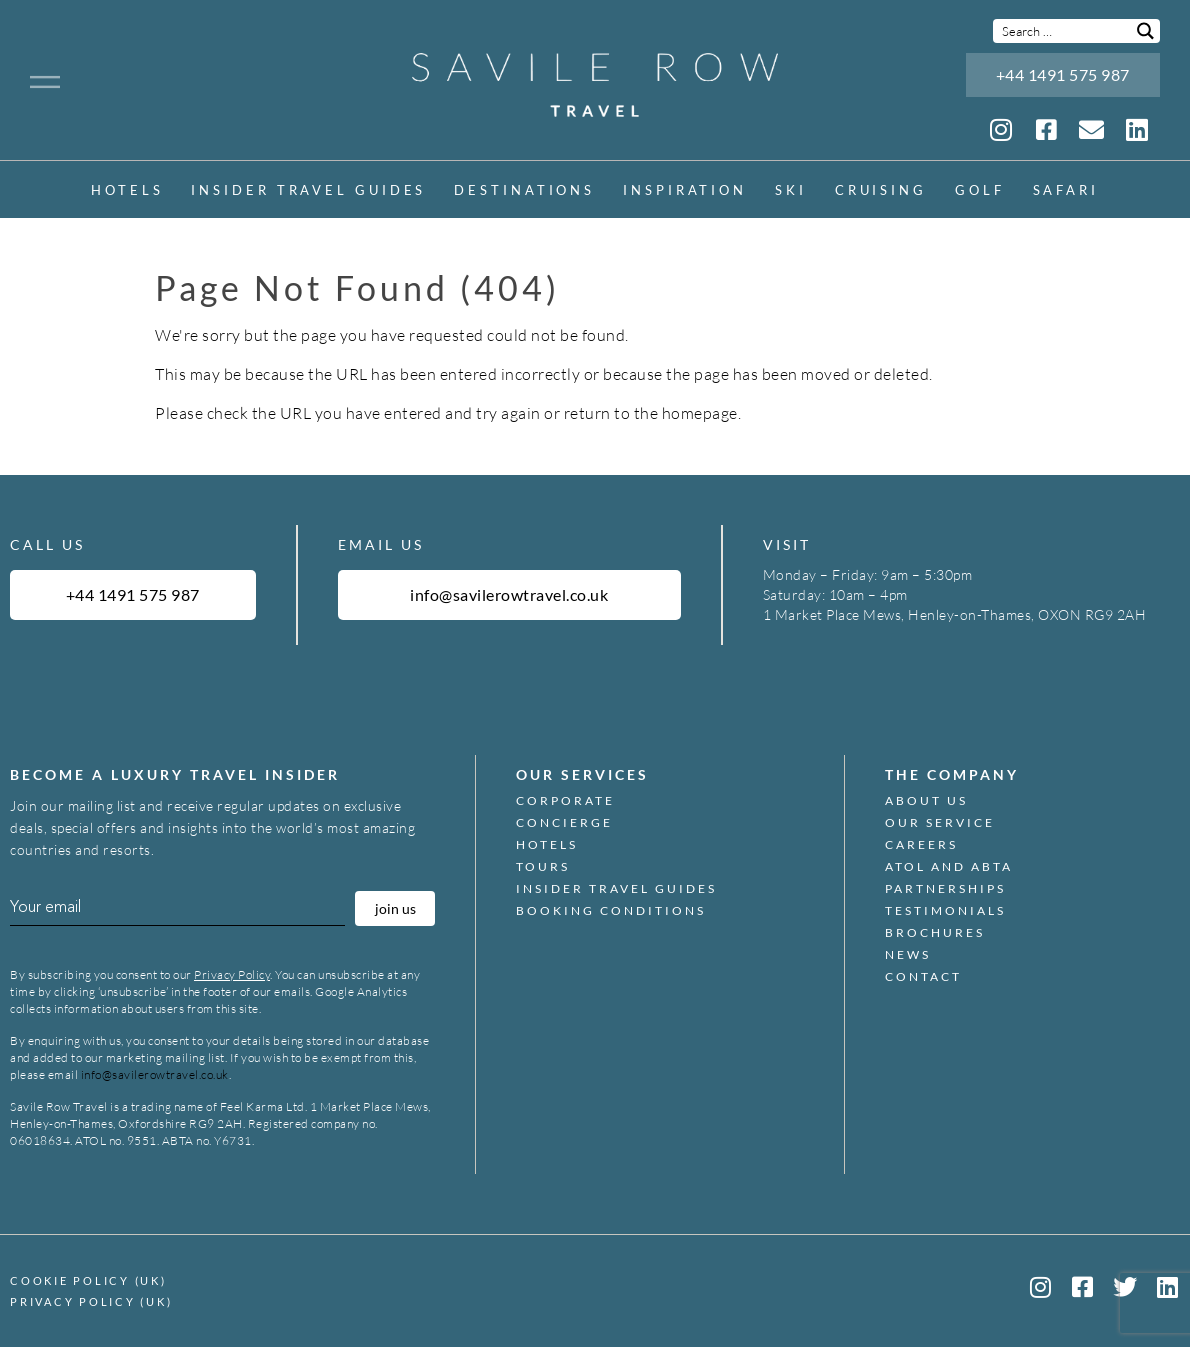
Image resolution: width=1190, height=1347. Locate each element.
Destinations (524, 190)
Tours (543, 867)
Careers (921, 845)
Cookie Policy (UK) (88, 1280)
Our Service (940, 823)
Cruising (881, 190)
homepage (700, 413)
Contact (923, 977)
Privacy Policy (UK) (91, 1301)
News (908, 955)
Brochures (935, 933)
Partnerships (945, 889)
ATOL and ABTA (949, 867)
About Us (926, 801)
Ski (791, 190)
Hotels (127, 190)
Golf (980, 190)
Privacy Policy (232, 974)
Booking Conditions (611, 911)
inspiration (685, 190)
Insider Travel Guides (308, 190)
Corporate (565, 801)
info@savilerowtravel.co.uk (155, 1074)
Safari (1066, 190)
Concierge (564, 823)
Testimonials (945, 911)
